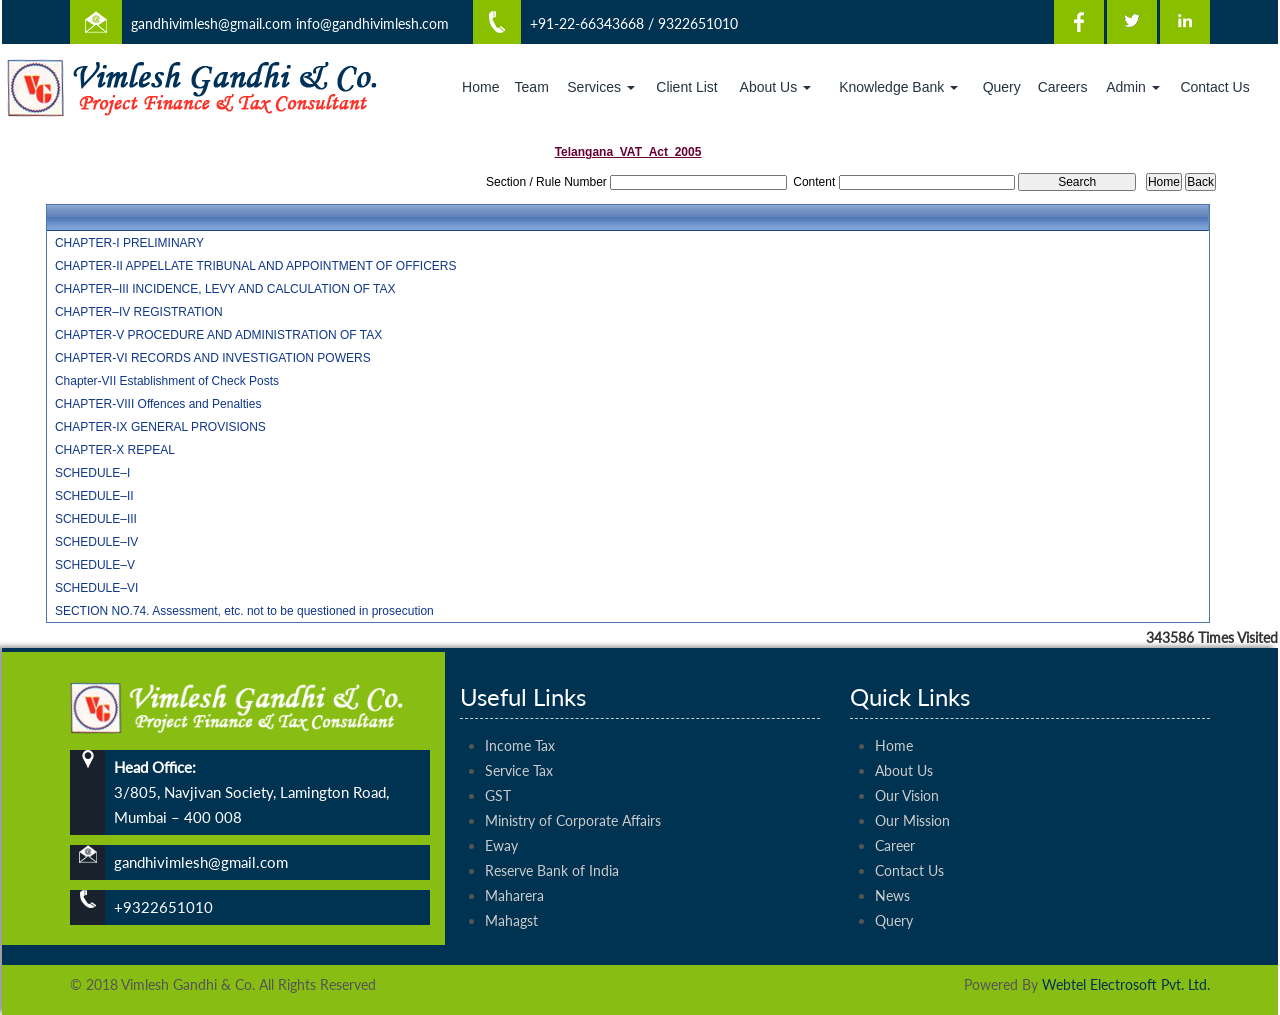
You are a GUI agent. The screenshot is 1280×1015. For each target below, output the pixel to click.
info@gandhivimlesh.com (372, 23)
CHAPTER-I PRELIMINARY (129, 243)
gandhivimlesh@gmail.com (211, 23)
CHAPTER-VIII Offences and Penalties (158, 404)
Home (480, 87)
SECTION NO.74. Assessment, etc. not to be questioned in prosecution (244, 611)
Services (601, 87)
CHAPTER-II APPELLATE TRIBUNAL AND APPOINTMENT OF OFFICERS (256, 266)
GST (498, 772)
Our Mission (912, 797)
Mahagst (511, 897)
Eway (501, 822)
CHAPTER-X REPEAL (115, 450)
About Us (775, 87)
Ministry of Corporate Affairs (573, 797)
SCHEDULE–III (96, 519)
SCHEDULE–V (95, 565)
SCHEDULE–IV (96, 542)
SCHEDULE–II (94, 496)
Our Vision (907, 772)
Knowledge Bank (898, 87)
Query (1002, 87)
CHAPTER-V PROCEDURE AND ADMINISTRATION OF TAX (218, 335)
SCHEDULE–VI (96, 588)
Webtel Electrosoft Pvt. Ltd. (1126, 984)
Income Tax (520, 722)
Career (895, 822)
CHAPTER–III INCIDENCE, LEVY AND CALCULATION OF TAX (225, 289)
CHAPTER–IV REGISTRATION (139, 312)
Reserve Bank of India (552, 847)
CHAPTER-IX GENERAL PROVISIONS (160, 427)
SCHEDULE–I (92, 473)
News (892, 872)
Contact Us (1214, 87)
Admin (1133, 87)
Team (532, 87)
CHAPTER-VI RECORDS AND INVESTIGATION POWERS (213, 358)
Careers (1063, 87)
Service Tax (519, 747)
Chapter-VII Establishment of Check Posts (167, 381)
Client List (686, 87)
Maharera (514, 872)
